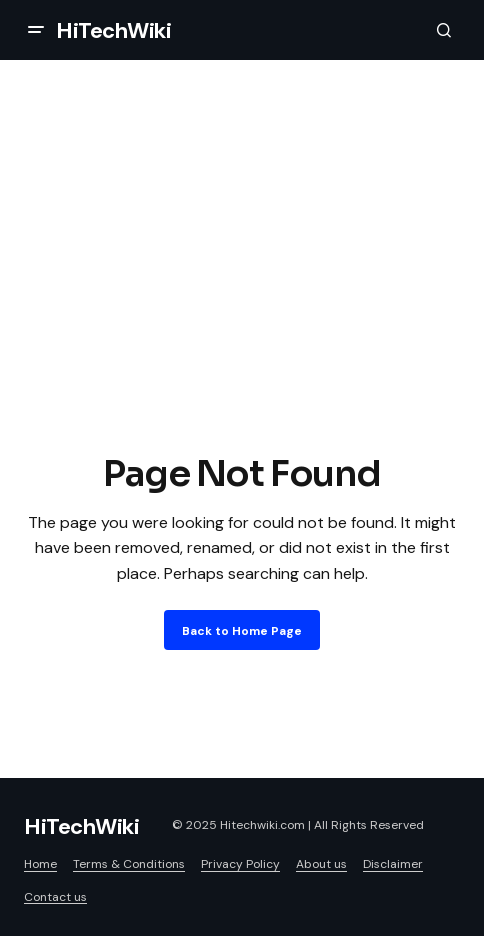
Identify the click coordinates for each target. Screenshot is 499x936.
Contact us (55, 897)
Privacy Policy (240, 864)
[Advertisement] (249, 298)
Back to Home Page (242, 631)
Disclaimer (393, 864)
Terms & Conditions (129, 864)
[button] (36, 30)
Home (40, 864)
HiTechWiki (114, 30)
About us (321, 864)
